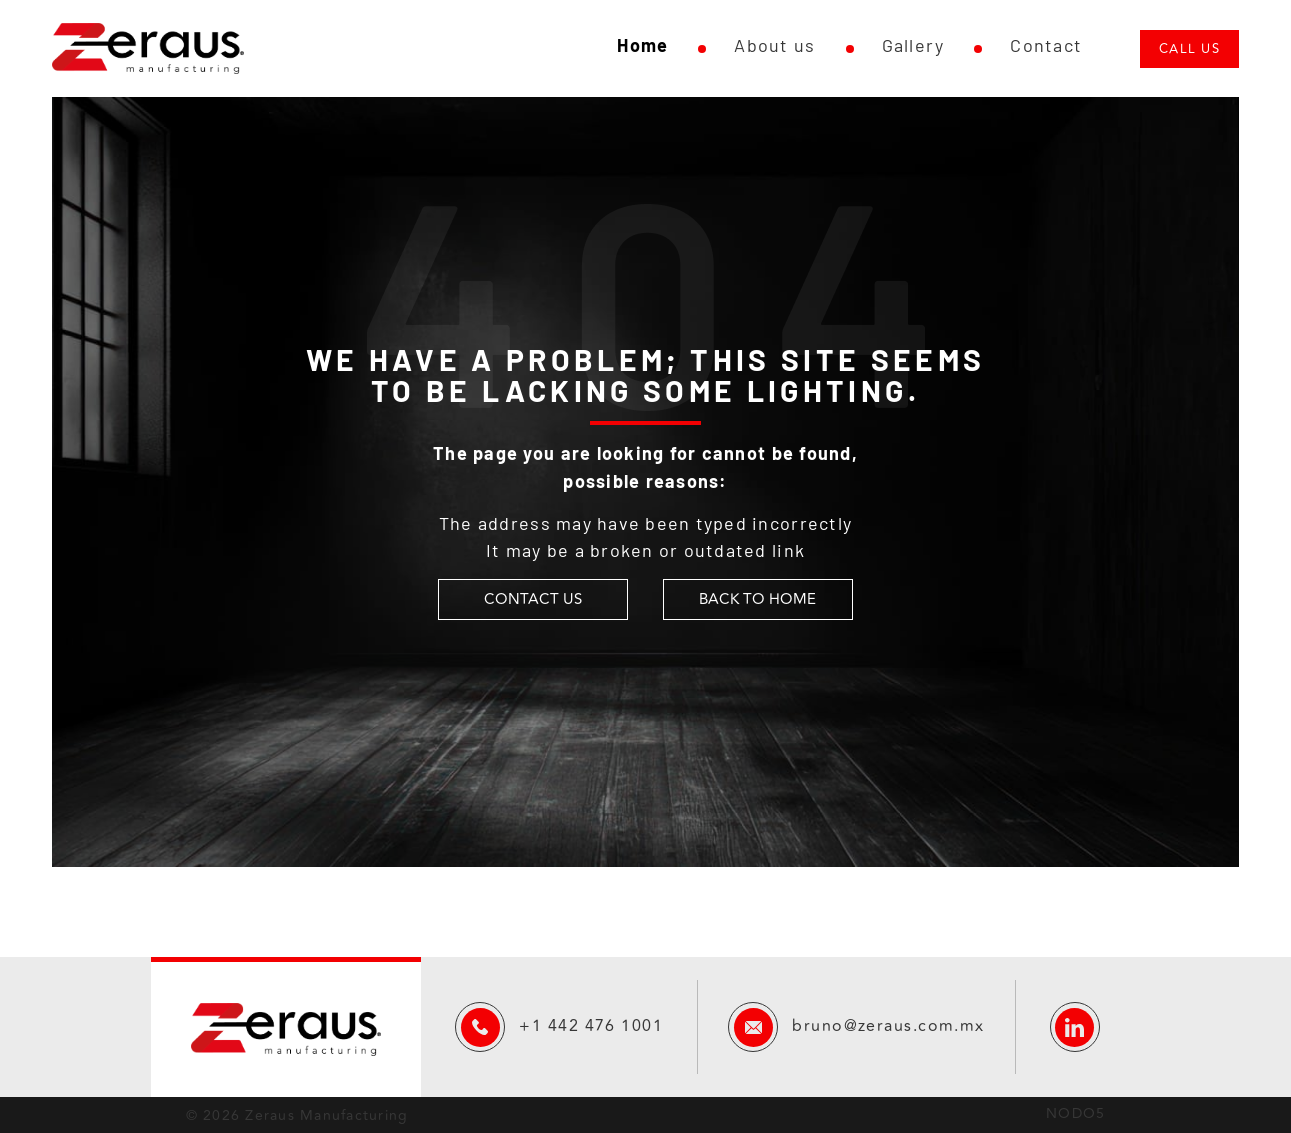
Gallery (913, 45)
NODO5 (1075, 1113)
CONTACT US (533, 599)
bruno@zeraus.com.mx (888, 1026)
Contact (1046, 45)
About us (774, 45)
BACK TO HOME (757, 599)
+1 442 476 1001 (591, 1026)
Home (642, 45)
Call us (1189, 49)
